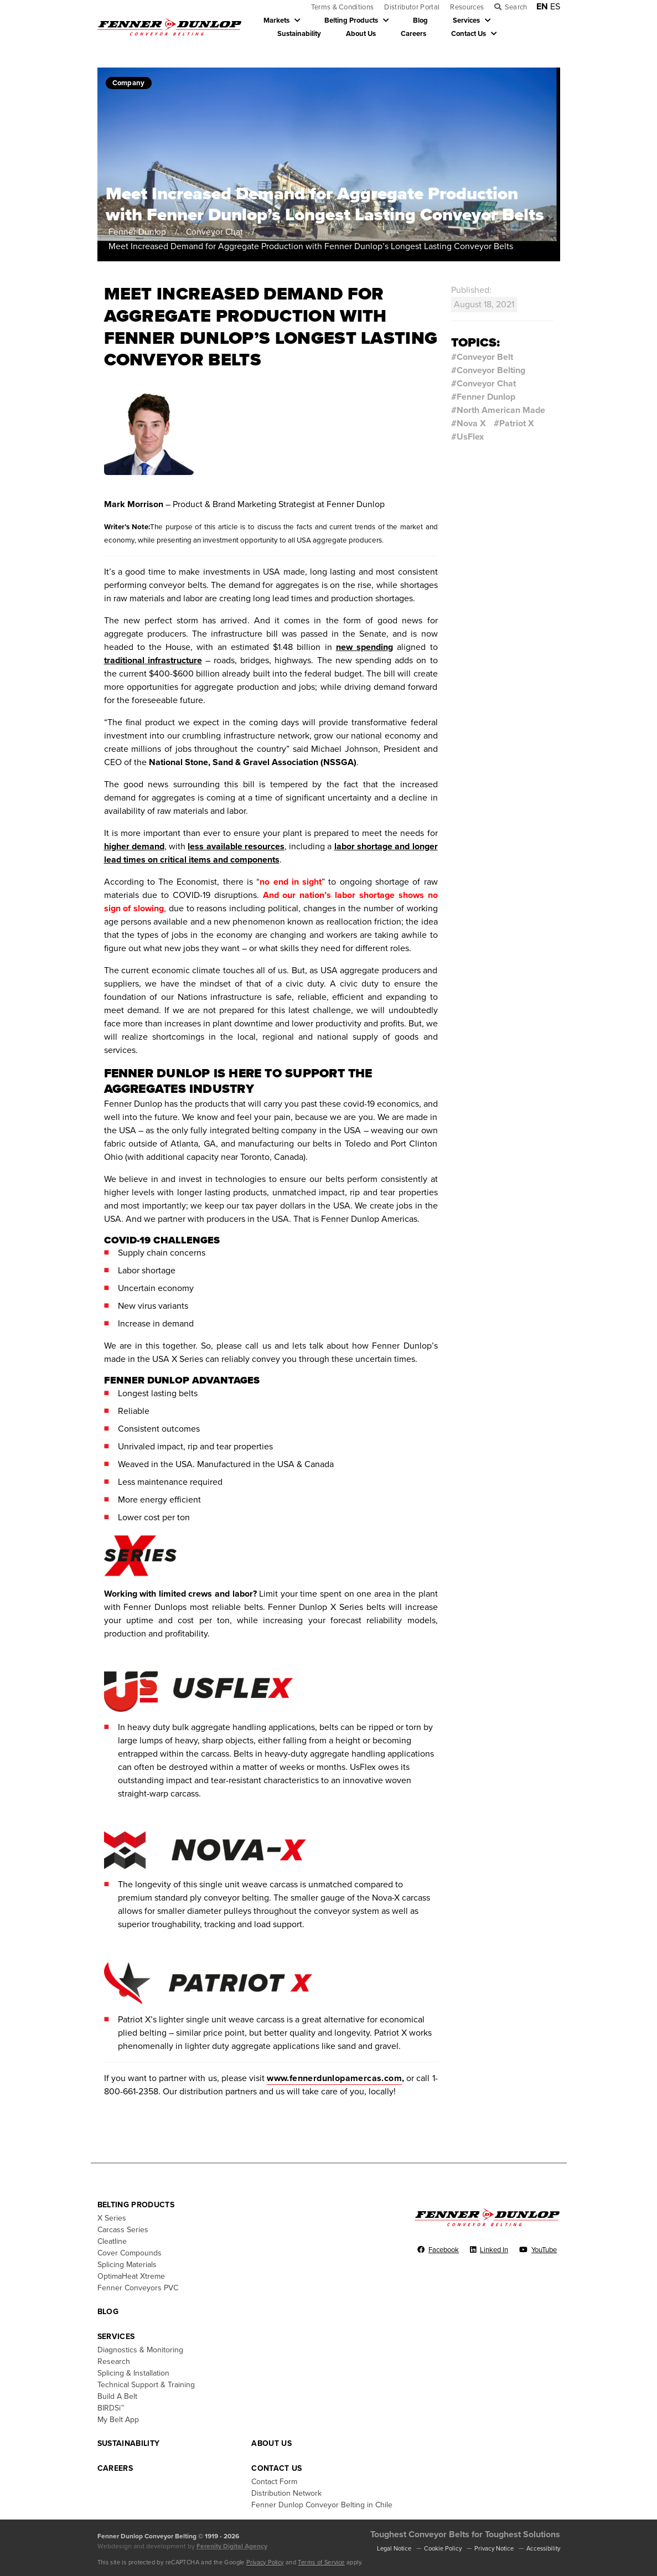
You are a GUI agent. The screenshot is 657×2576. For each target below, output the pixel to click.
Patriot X (516, 423)
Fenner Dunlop (139, 232)
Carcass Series (122, 2229)
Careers (413, 33)
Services (466, 20)
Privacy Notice (494, 2548)
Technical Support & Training (146, 2384)
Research (113, 2361)
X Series (111, 2218)
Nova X (471, 423)
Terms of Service (321, 2562)
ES (555, 6)
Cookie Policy (443, 2548)
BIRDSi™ (110, 2408)
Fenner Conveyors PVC (137, 2288)
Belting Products (351, 20)
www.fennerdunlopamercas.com (334, 2078)
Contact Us (468, 33)
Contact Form (274, 2481)
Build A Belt (117, 2396)
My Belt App (118, 2419)
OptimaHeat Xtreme (131, 2276)
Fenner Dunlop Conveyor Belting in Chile (321, 2505)
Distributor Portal (411, 7)
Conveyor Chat (217, 232)
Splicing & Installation (133, 2373)
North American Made (501, 410)
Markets (276, 20)
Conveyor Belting (491, 370)
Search (516, 7)
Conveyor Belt (485, 357)
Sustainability (299, 33)
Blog (420, 20)
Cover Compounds (129, 2253)
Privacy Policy (264, 2562)
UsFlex (470, 436)
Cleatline (112, 2241)
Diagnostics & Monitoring (140, 2350)
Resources (467, 7)
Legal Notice (394, 2548)
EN (542, 6)
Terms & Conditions (342, 7)
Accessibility (543, 2548)
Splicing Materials (127, 2264)
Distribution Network (286, 2493)
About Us (361, 33)
